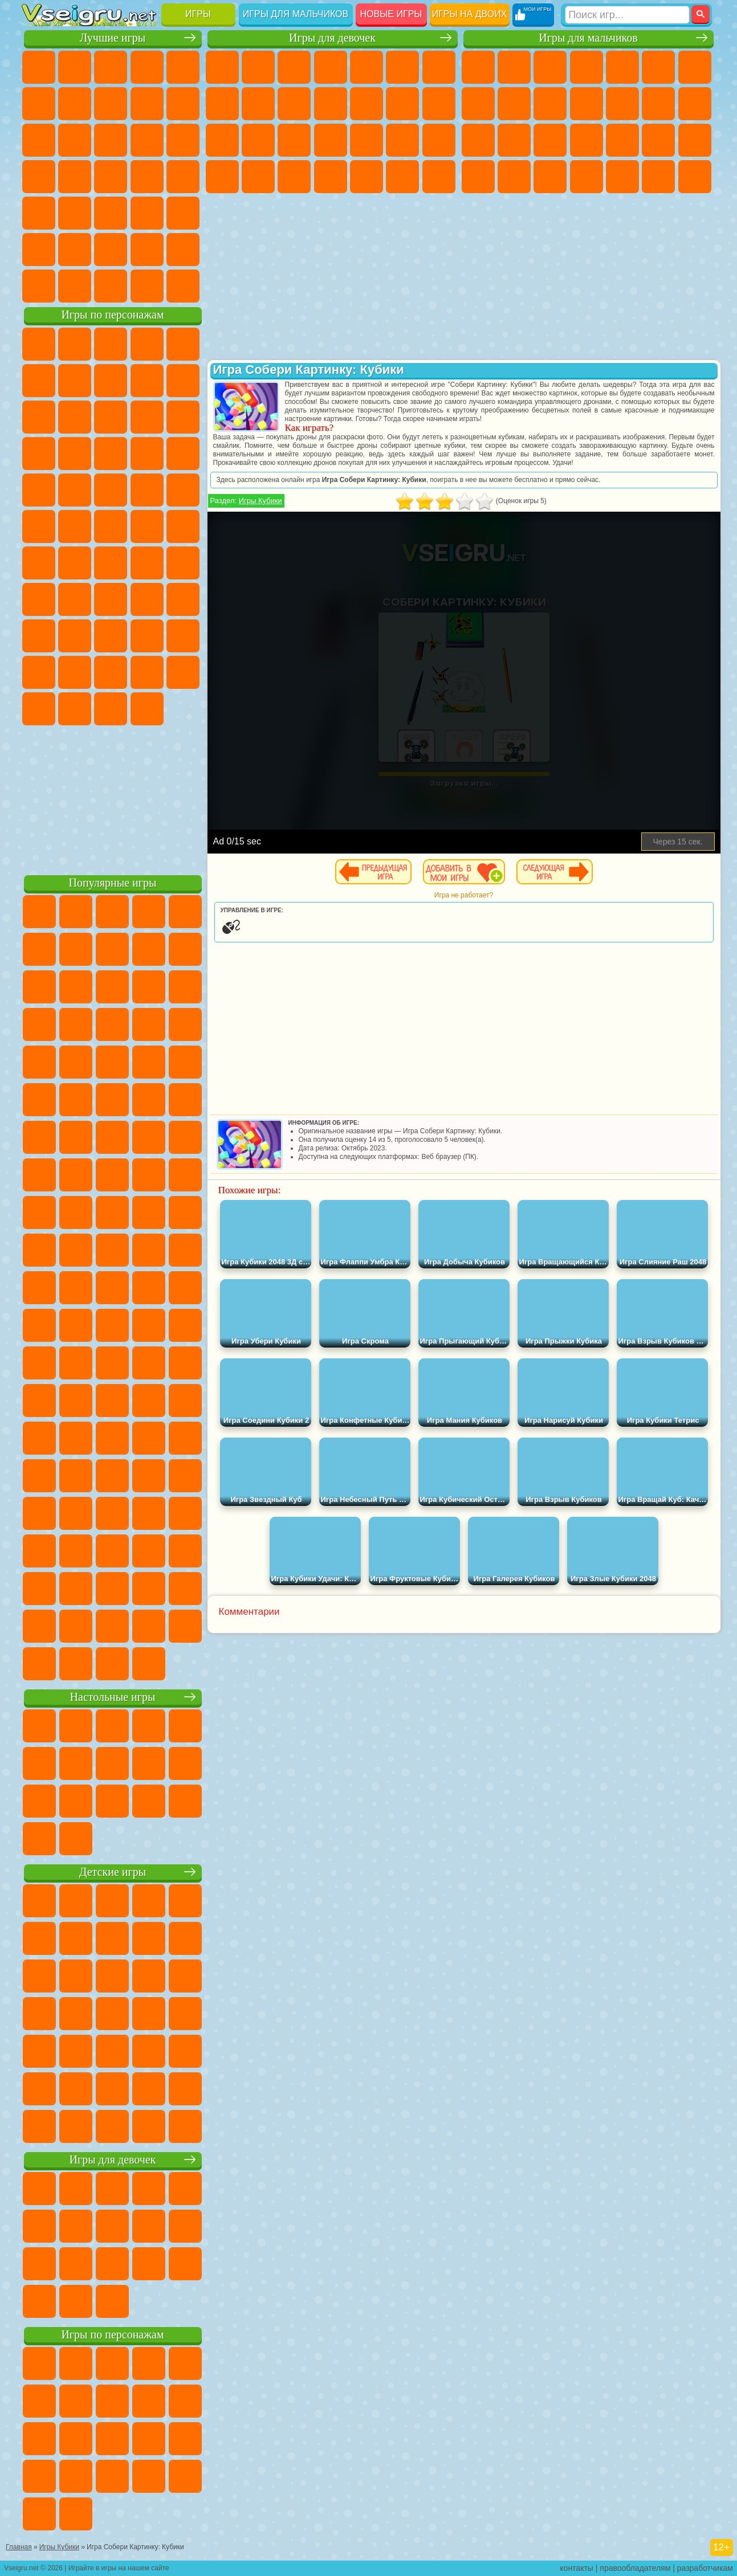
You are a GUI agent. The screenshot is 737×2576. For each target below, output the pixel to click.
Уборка (366, 176)
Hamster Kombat (110, 708)
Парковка (478, 67)
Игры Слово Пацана (110, 672)
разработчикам (705, 2568)
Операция (402, 140)
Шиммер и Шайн (74, 526)
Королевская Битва (658, 67)
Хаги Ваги (182, 599)
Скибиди (38, 708)
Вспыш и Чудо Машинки (147, 453)
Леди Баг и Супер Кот (182, 380)
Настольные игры (113, 1697)
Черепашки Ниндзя (514, 103)
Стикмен (586, 103)
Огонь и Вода (294, 67)
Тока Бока (182, 635)
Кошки (330, 103)
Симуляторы (110, 67)
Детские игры (112, 1872)
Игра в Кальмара (38, 599)
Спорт (182, 103)
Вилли (38, 344)
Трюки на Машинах (110, 213)
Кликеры (182, 140)
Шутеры (622, 176)
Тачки (110, 453)
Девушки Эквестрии (258, 67)
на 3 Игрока (38, 249)
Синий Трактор (38, 562)
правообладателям (635, 2568)
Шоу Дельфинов (38, 453)
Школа (147, 249)
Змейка (147, 213)
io (74, 140)
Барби (330, 67)
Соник (182, 453)
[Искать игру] (627, 15)
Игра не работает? (463, 895)
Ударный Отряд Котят (74, 490)
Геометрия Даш (147, 103)
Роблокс (38, 635)
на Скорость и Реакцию (74, 213)
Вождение (38, 286)
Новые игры (391, 14)
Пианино (402, 176)
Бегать (658, 176)
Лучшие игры (112, 38)
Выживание (622, 140)
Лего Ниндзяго (182, 344)
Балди (110, 599)
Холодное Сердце (294, 103)
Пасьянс (38, 176)
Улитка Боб (74, 380)
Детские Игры (147, 67)
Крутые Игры (110, 249)
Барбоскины (38, 490)
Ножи (110, 176)
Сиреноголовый (110, 562)
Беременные (258, 140)
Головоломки (182, 213)
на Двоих (182, 67)
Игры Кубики (260, 500)
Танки (586, 67)
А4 (74, 599)
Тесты (366, 67)
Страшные (110, 140)
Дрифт (550, 176)
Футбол (514, 67)
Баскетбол (182, 249)
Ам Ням (182, 417)
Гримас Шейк (74, 708)
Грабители (658, 140)
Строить (147, 286)
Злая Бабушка (38, 417)
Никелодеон (74, 249)
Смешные (38, 140)
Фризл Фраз (182, 490)
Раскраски (222, 103)
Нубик (74, 635)
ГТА (478, 176)
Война (110, 286)
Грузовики (622, 103)
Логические (147, 140)
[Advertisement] (113, 798)
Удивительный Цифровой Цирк (147, 708)
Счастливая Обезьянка (110, 526)
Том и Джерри (147, 526)
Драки (658, 103)
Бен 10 (514, 176)
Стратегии (550, 67)
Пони (222, 67)
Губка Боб (74, 344)
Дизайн (330, 176)
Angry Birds (147, 417)
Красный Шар (110, 380)
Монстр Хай (402, 67)
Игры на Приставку (182, 286)
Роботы (514, 140)
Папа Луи (222, 140)
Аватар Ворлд (38, 672)
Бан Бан (182, 672)
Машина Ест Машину (694, 140)
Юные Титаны (182, 526)
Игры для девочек (332, 38)
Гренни (147, 599)
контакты (576, 2568)
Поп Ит (110, 103)
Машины (478, 103)
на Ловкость (38, 103)
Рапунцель (294, 140)
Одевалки (366, 103)
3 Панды (74, 453)
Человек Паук (147, 490)
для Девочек (74, 67)
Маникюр (366, 140)
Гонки (694, 103)
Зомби (622, 67)
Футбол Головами (74, 286)
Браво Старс (182, 562)
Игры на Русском (74, 176)
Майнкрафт (694, 67)
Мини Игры (38, 213)
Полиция (550, 140)
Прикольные (182, 176)
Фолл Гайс (74, 562)
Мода (258, 176)
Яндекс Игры (74, 103)
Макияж (438, 140)
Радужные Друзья (147, 635)
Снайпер (478, 140)
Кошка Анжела (258, 103)
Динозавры (147, 176)
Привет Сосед (110, 635)
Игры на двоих (469, 14)
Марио (110, 490)
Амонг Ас (147, 562)
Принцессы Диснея (222, 176)
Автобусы (586, 176)
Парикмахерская (402, 103)
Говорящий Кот (147, 344)
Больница (330, 140)
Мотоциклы (550, 103)
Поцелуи (438, 103)
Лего (74, 417)
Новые (38, 67)
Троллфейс (147, 380)
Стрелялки (694, 176)
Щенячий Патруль (110, 344)
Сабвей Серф (110, 417)
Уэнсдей (147, 672)
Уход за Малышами (294, 176)
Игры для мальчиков (295, 14)
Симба (74, 672)
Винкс (438, 176)
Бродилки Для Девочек (438, 67)
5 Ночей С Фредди (38, 380)
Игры (198, 14)
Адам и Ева (38, 526)
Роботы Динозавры (586, 140)
